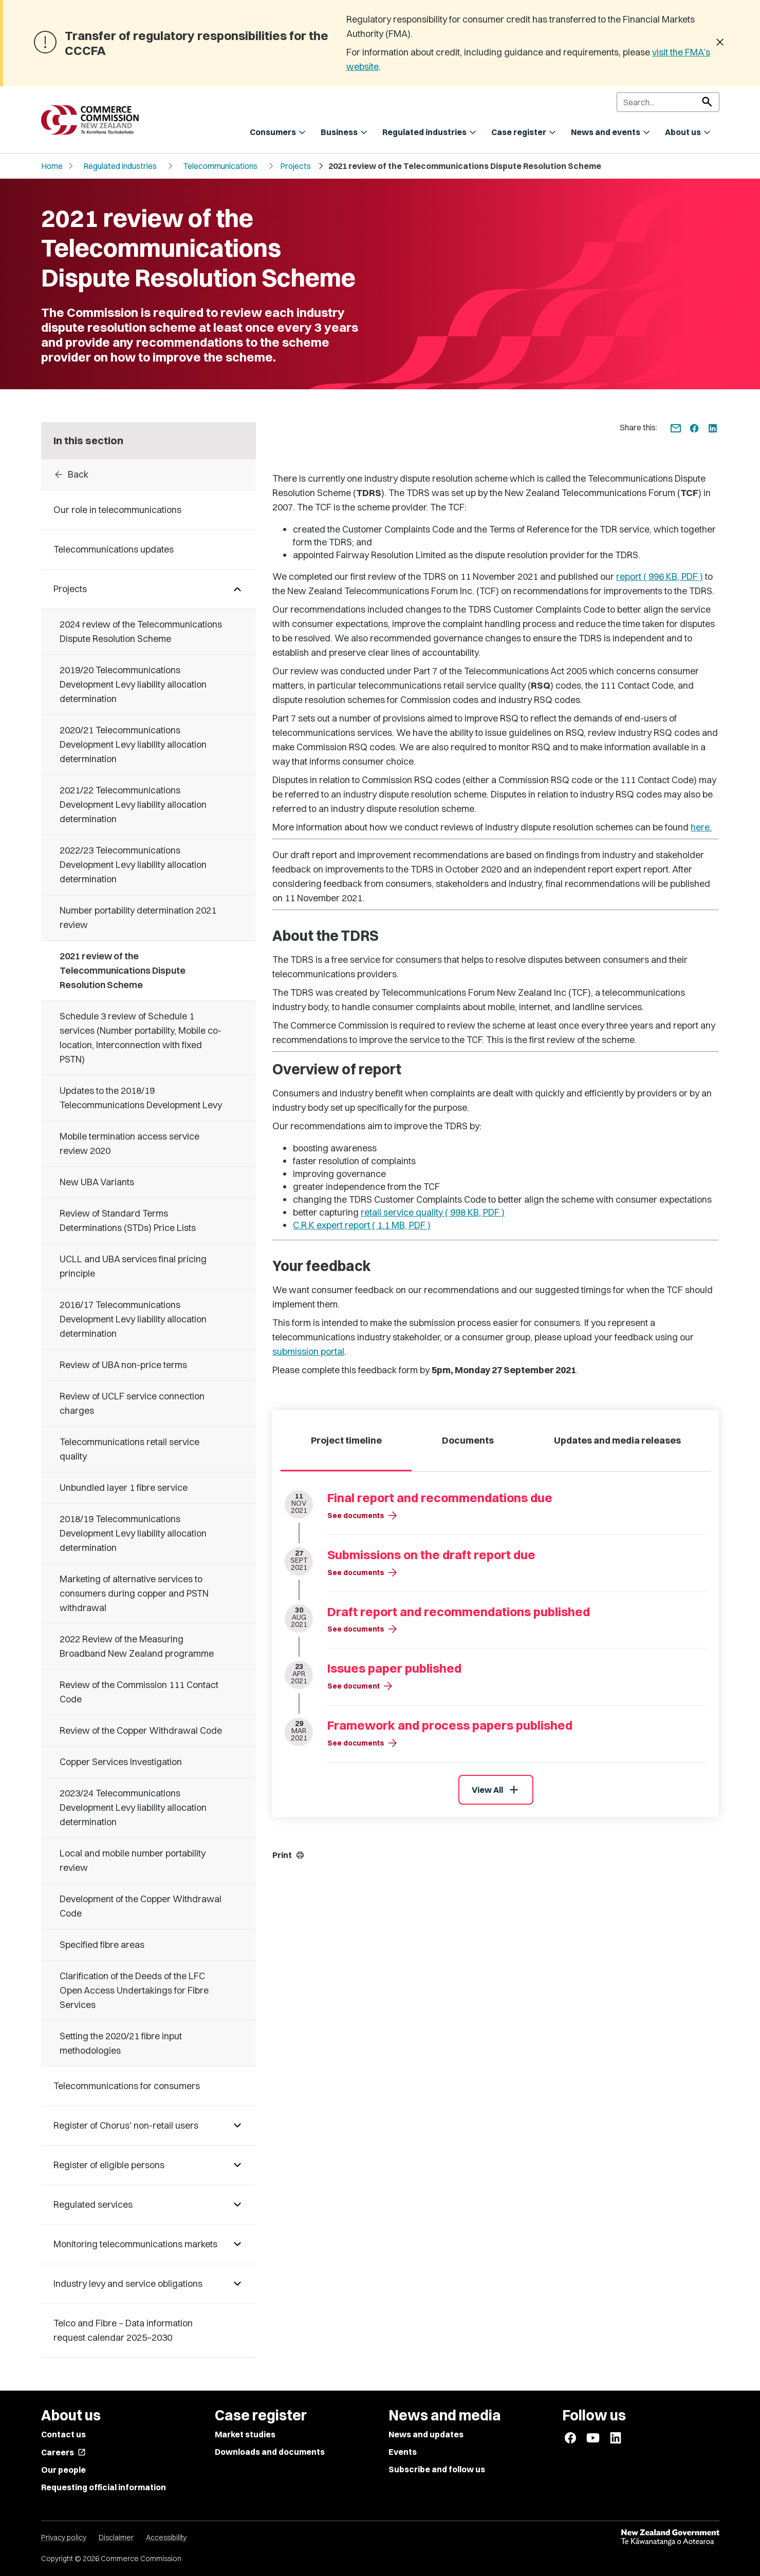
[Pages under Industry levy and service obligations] (237, 2284)
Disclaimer (116, 2537)
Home (52, 166)
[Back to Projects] (148, 474)
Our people (63, 2470)
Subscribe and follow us (436, 2469)
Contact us (63, 2434)
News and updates (426, 2434)
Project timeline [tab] (346, 1440)
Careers (63, 2452)
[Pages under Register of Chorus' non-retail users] (237, 2125)
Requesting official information (103, 2487)
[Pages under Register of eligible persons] (237, 2165)
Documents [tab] (468, 1440)
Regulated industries (120, 166)
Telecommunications (220, 166)
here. (701, 827)
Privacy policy (63, 2537)
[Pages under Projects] (237, 589)
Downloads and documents (270, 2452)
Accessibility (166, 2537)
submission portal (308, 1351)
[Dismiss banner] (720, 43)
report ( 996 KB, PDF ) (659, 576)
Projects (295, 166)
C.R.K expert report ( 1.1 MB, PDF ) (362, 1225)
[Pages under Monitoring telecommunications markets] (237, 2244)
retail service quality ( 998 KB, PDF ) (433, 1212)
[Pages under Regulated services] (237, 2204)
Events (402, 2452)
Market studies (245, 2434)
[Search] (668, 102)
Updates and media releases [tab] (617, 1440)
